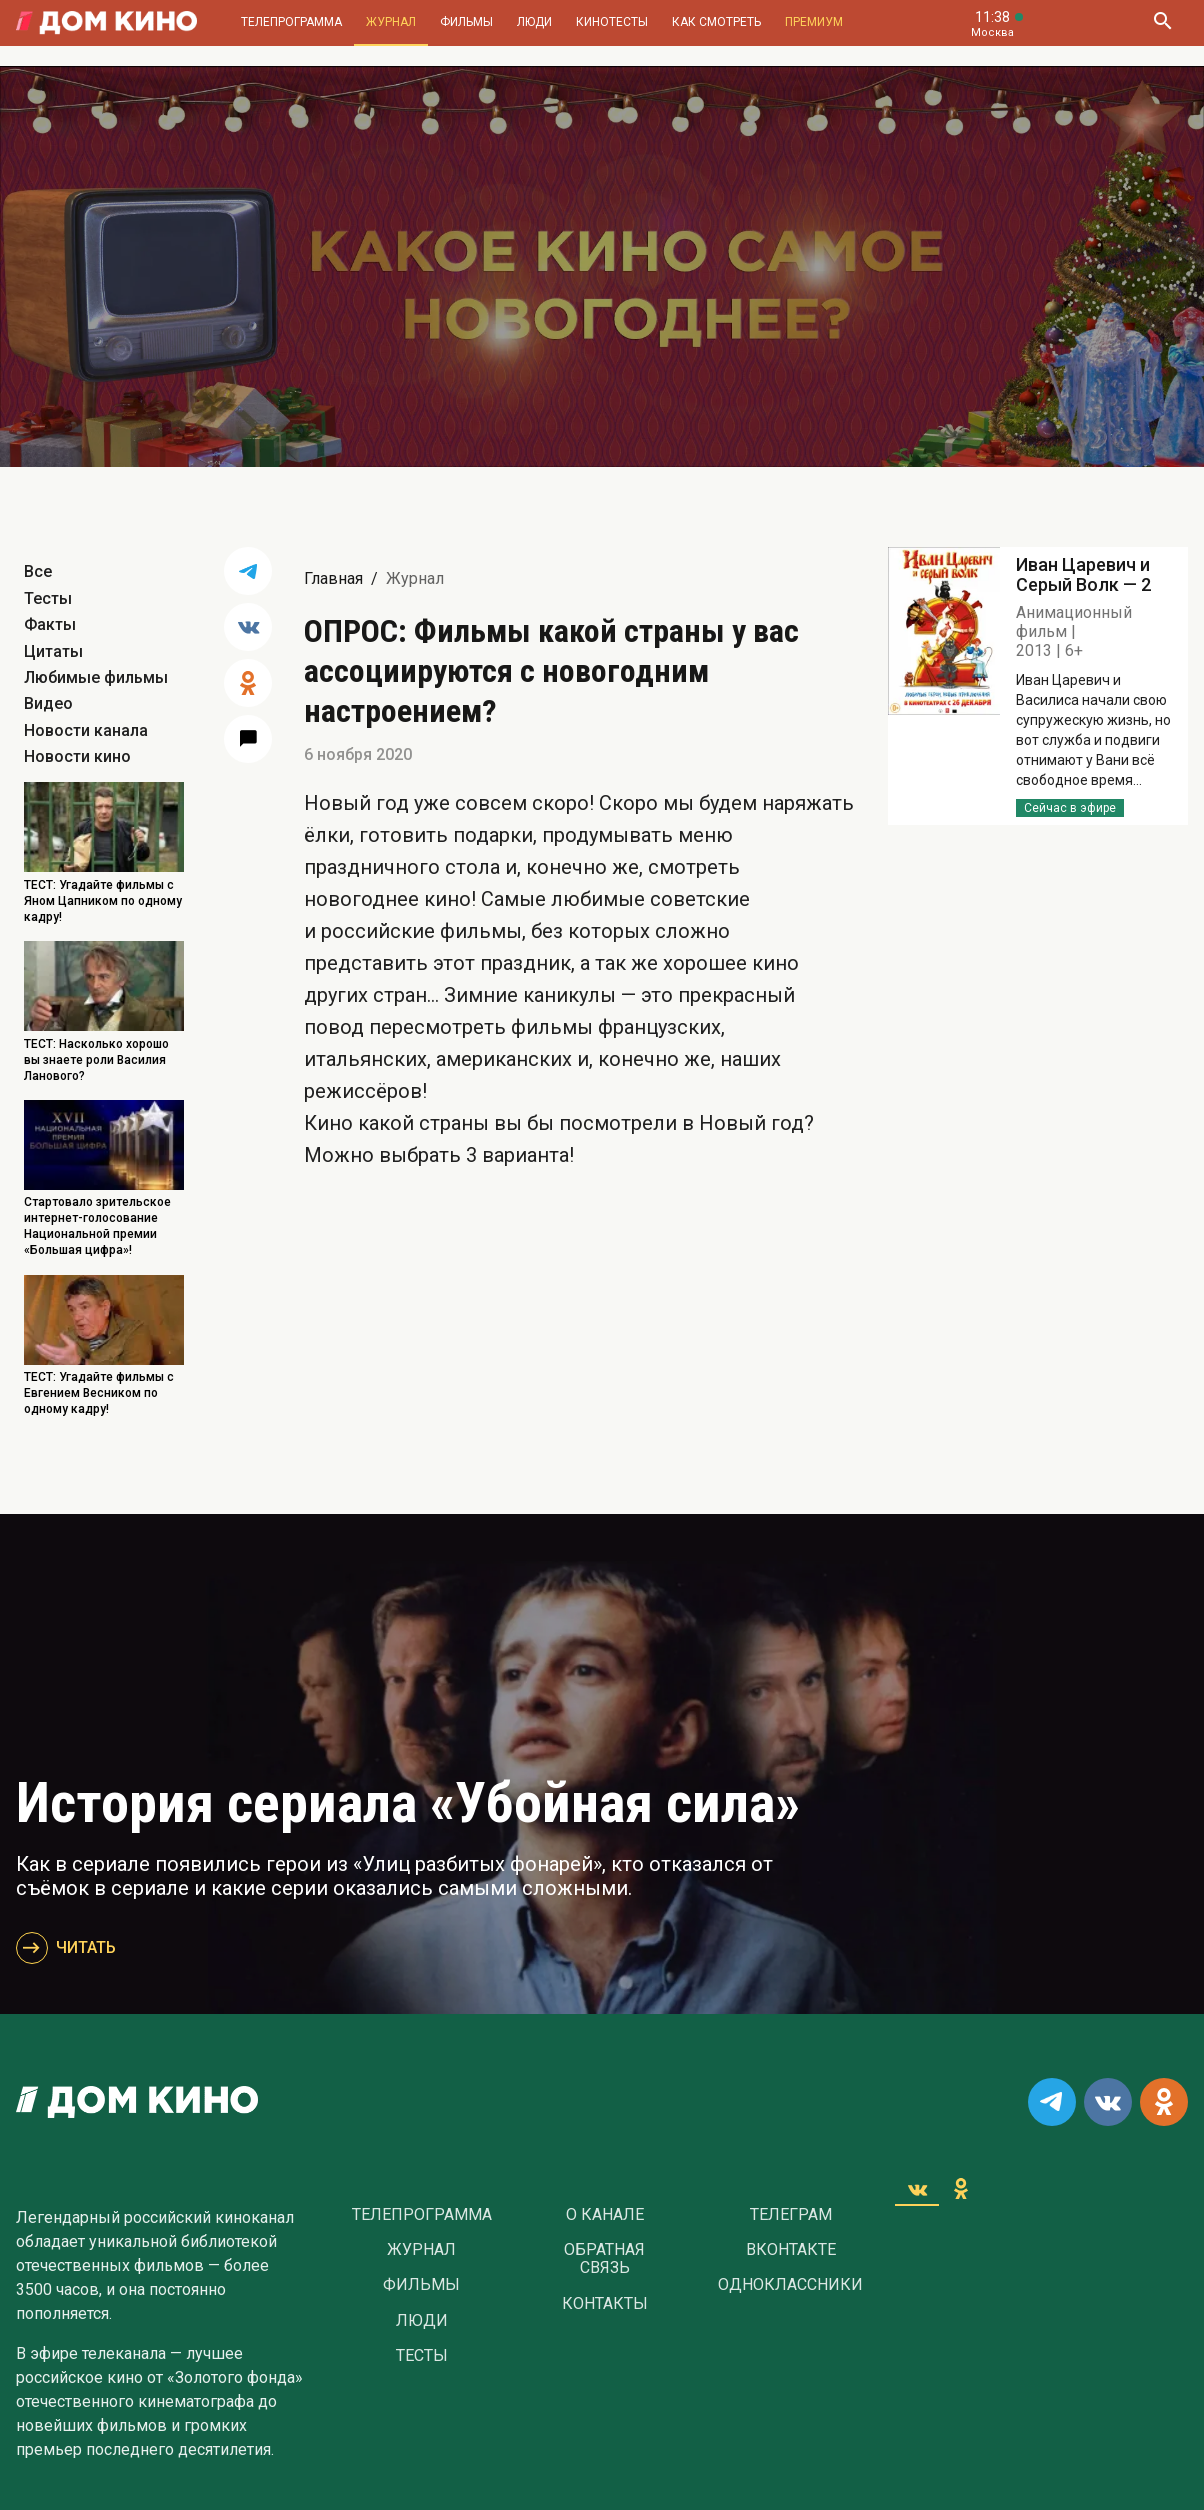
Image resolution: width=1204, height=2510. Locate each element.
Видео (48, 703)
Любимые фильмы (96, 677)
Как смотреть (716, 22)
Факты (50, 624)
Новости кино (77, 756)
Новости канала (86, 730)
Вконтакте (791, 2250)
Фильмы (466, 22)
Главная (333, 578)
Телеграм (791, 2215)
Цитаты (53, 651)
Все (38, 571)
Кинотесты (612, 22)
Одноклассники (790, 2285)
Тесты (48, 598)
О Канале (605, 2215)
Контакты (605, 2304)
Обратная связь (604, 2259)
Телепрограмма (291, 22)
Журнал (391, 22)
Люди (534, 22)
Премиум (814, 22)
